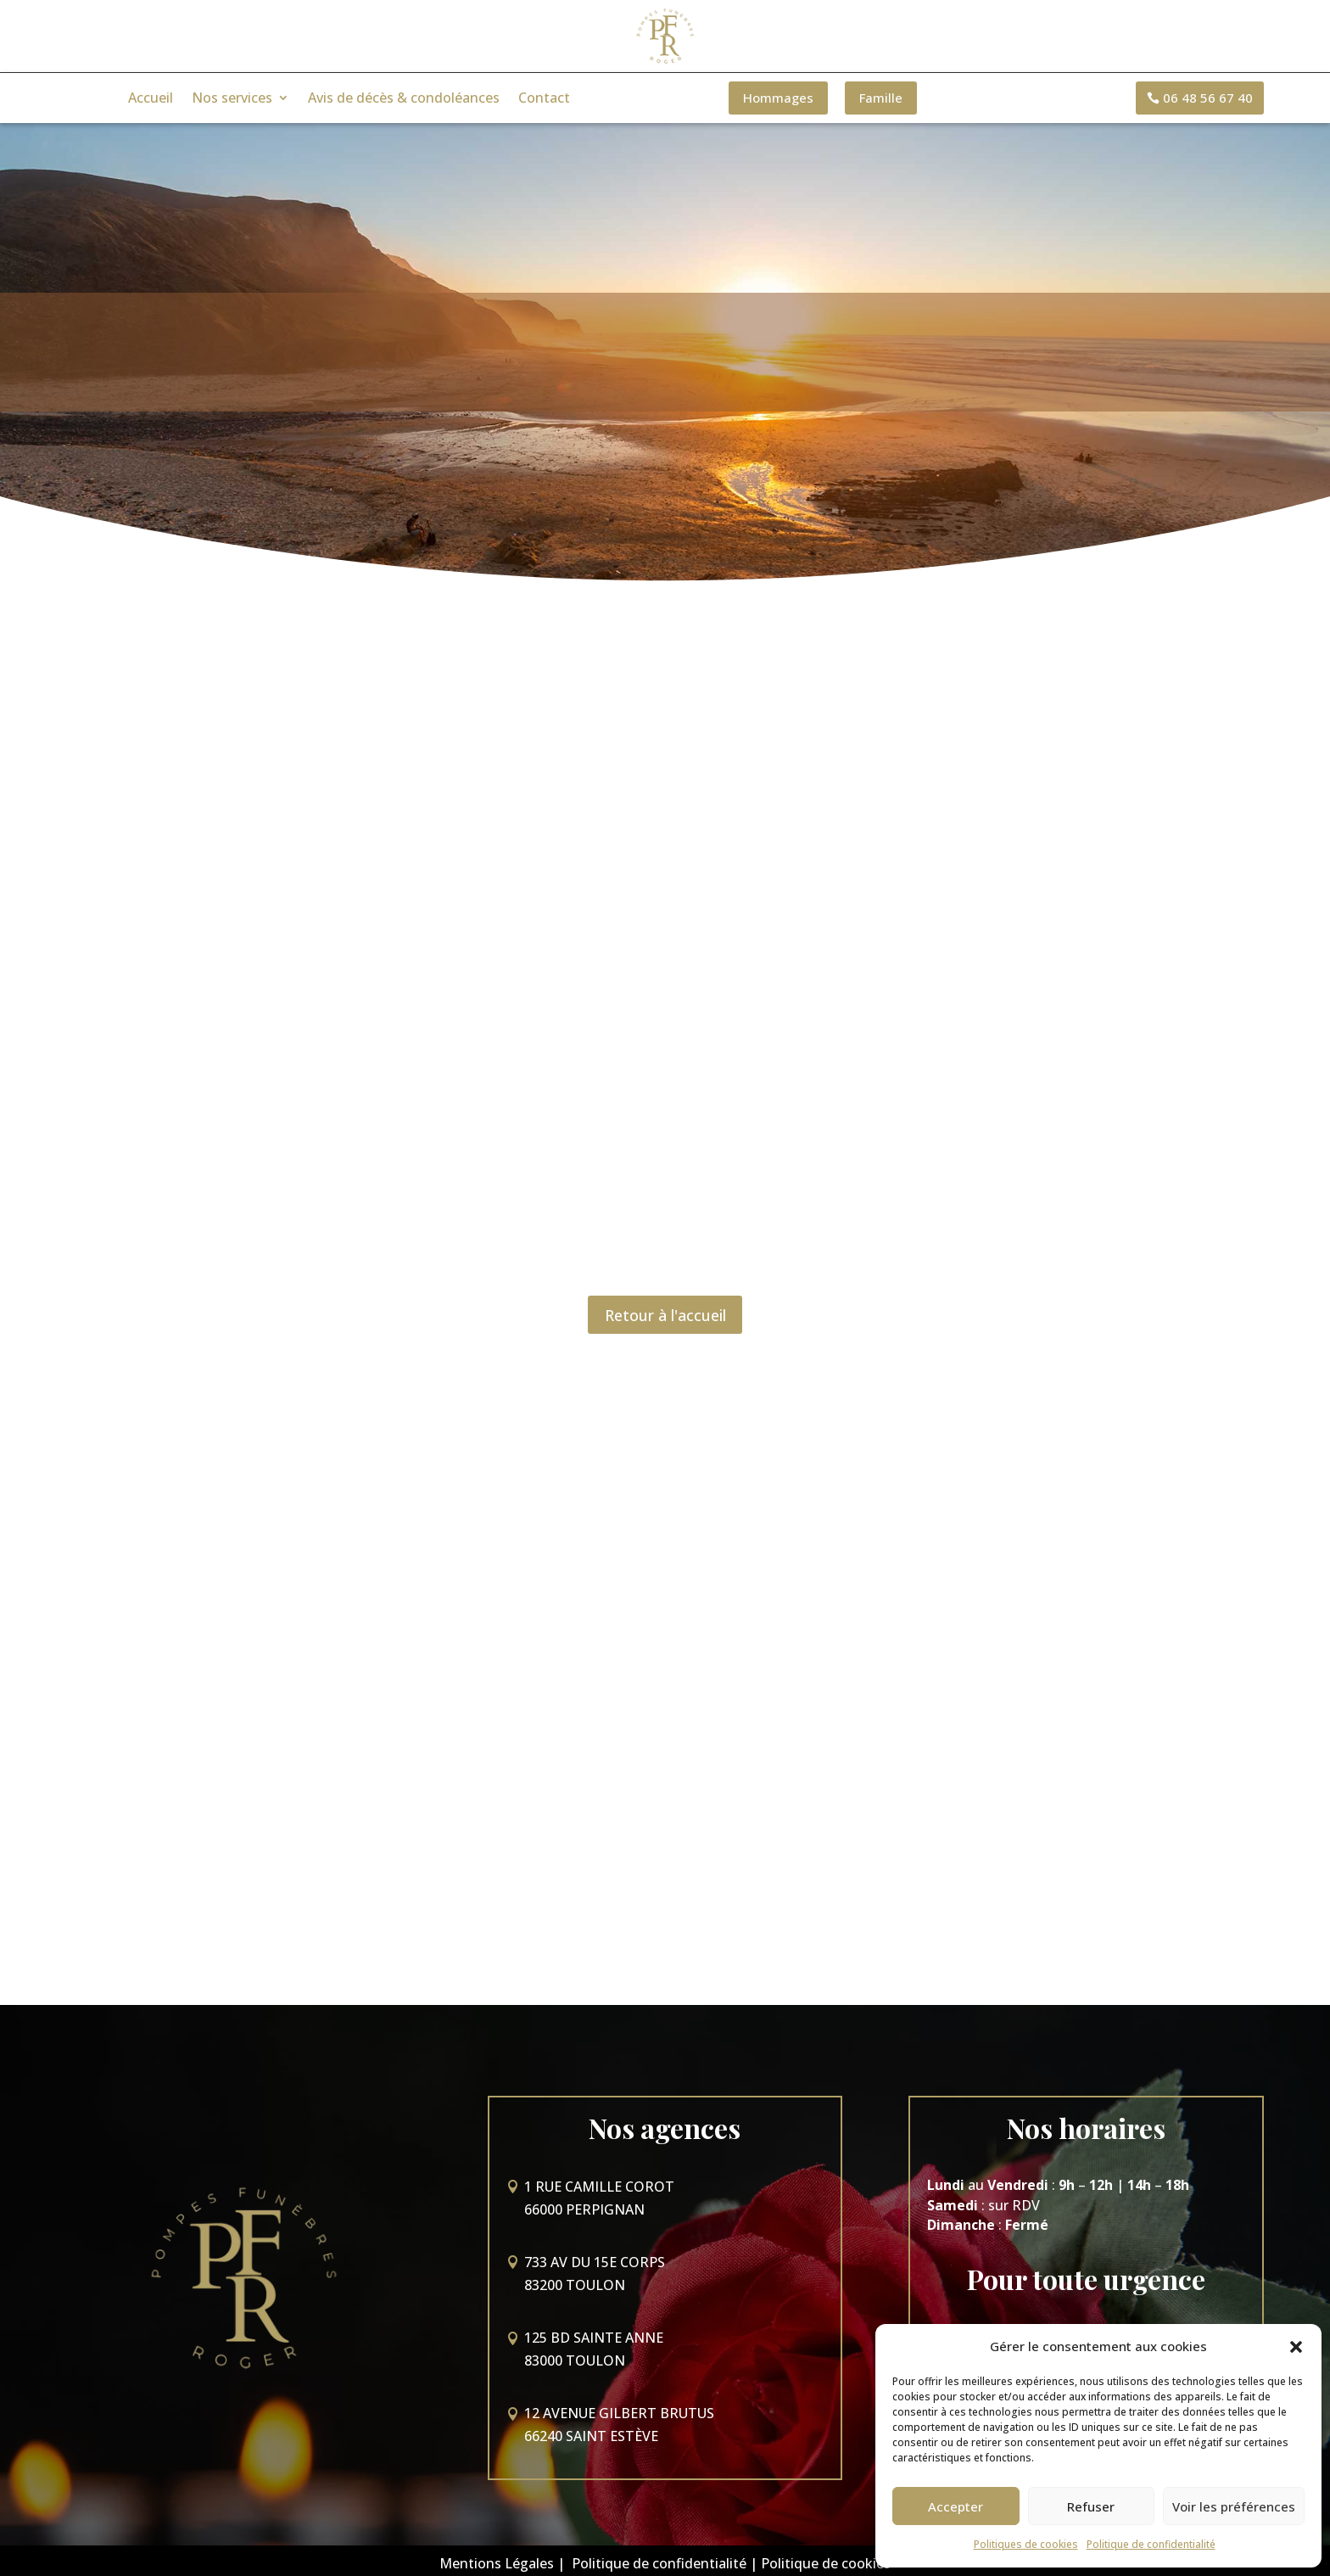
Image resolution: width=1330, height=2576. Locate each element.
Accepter (955, 2506)
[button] (1296, 2346)
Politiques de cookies (1026, 2544)
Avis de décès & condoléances (404, 99)
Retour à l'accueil (665, 1316)
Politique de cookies (826, 2557)
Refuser (1091, 2506)
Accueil (150, 99)
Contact (544, 99)
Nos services (232, 99)
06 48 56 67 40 (1208, 97)
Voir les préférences (1233, 2506)
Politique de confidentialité (1151, 2544)
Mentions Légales (496, 2557)
